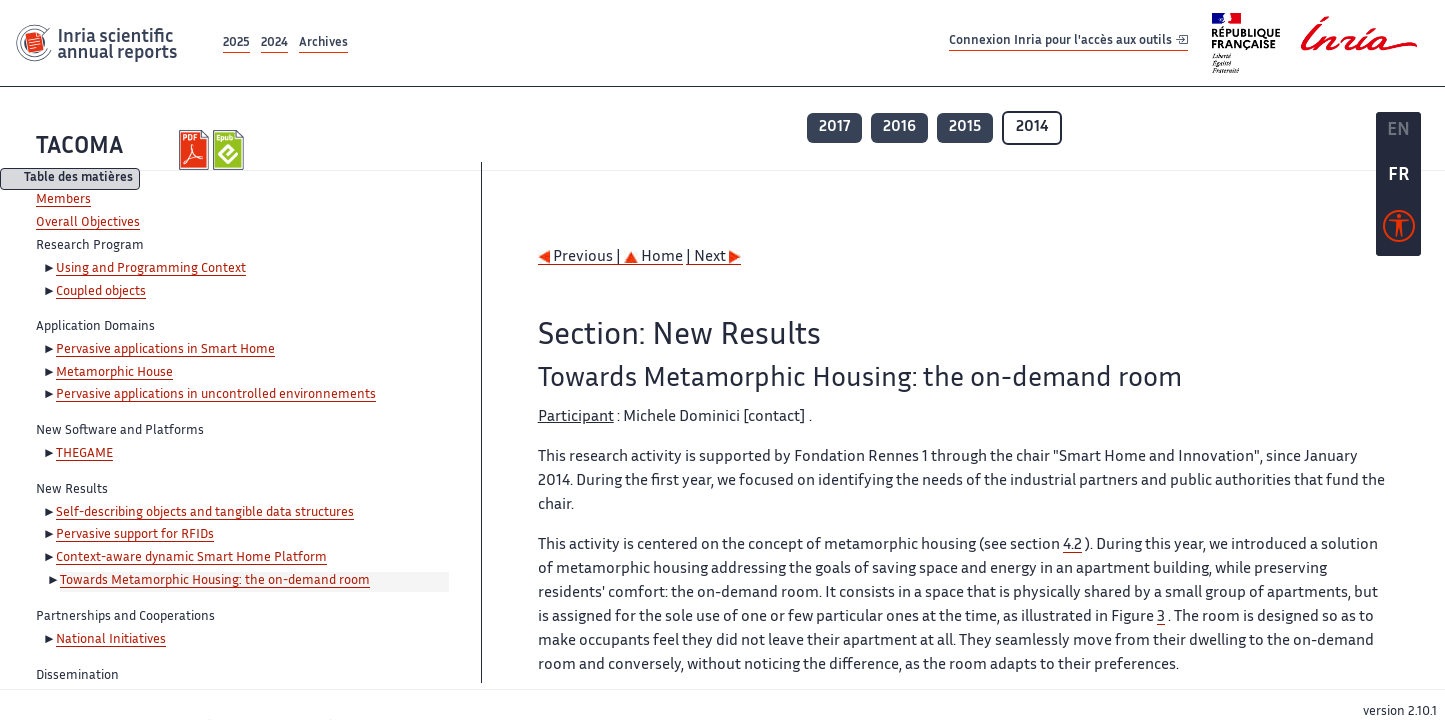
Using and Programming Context (151, 269)
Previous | (581, 257)
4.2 (1072, 545)
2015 (965, 127)
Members (63, 200)
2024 (274, 43)
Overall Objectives (88, 223)
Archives (323, 43)
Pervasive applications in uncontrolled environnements (216, 395)
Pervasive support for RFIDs (135, 535)
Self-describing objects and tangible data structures (205, 513)
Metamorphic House (114, 373)
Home (653, 257)
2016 (899, 127)
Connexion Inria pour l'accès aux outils (1068, 42)
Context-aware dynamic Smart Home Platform (191, 558)
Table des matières (78, 179)
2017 (834, 127)
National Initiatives (111, 640)
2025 (236, 43)
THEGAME (84, 454)
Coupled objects (101, 292)
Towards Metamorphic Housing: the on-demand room (215, 581)
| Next (713, 257)
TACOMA (79, 147)
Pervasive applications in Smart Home (165, 350)
